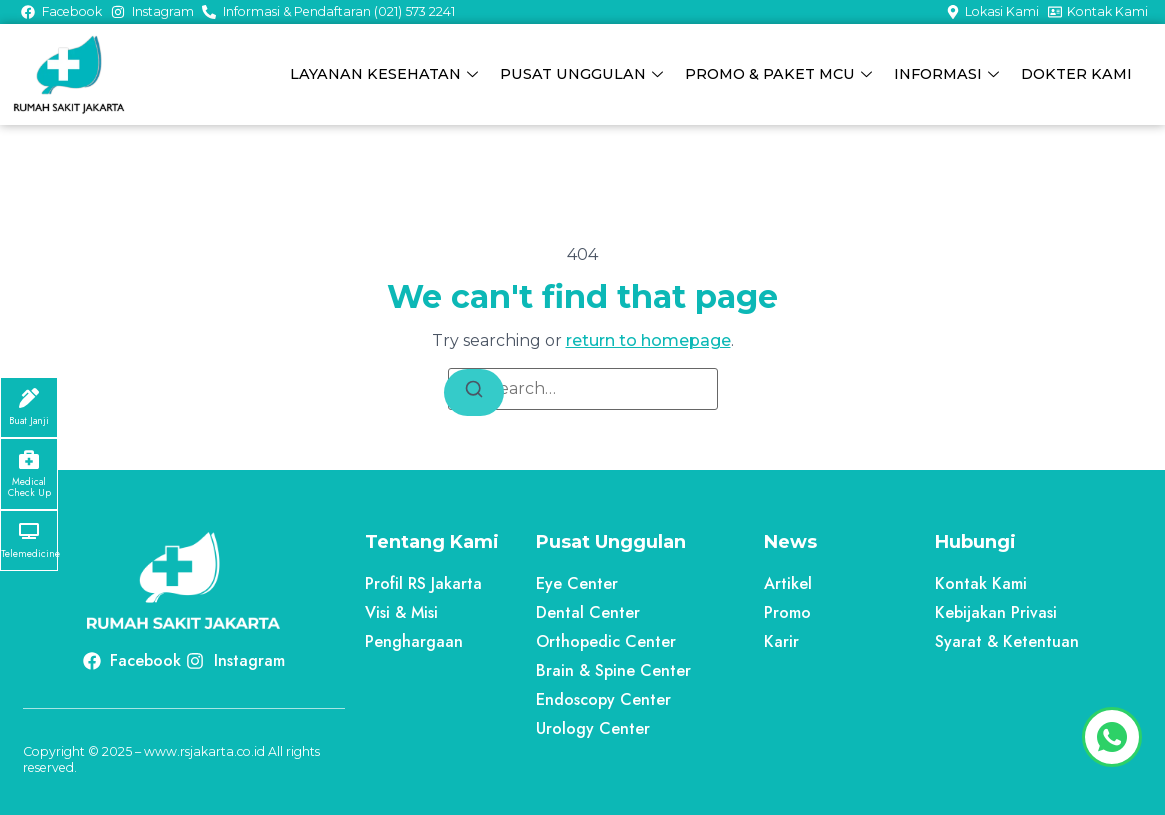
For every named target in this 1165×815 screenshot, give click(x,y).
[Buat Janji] (29, 398)
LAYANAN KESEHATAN (389, 74)
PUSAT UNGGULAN (585, 74)
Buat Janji (29, 421)
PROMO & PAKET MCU (781, 74)
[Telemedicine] (29, 531)
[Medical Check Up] (29, 459)
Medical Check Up (29, 487)
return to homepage (648, 340)
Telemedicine (30, 554)
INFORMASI (948, 74)
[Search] (474, 392)
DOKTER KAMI (1077, 74)
